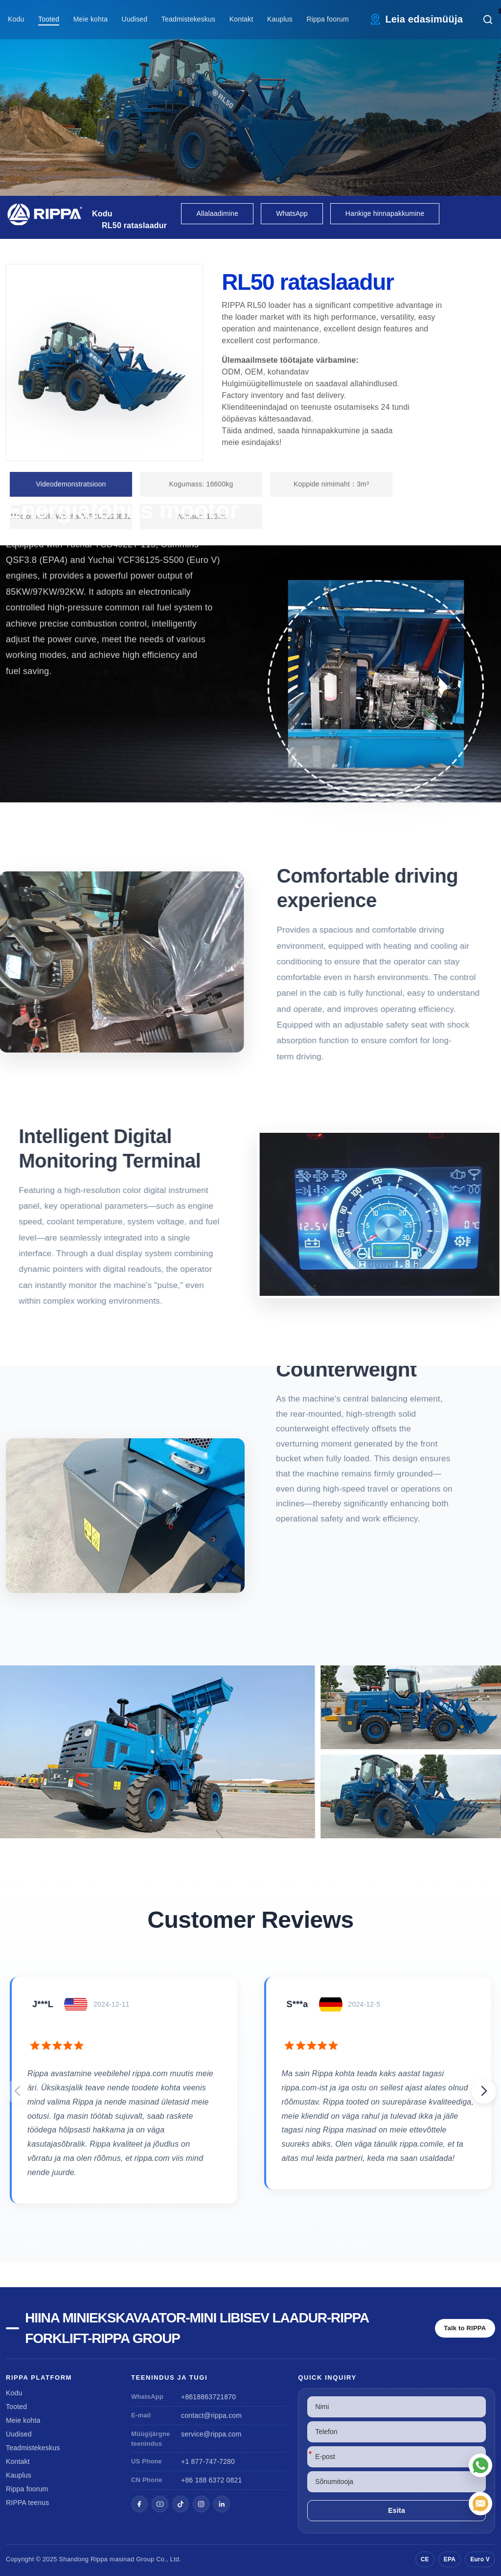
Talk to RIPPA (465, 2328)
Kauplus (280, 19)
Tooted (48, 19)
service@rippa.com (211, 2434)
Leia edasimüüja (424, 19)
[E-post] (480, 2503)
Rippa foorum (327, 19)
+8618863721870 (208, 2397)
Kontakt (241, 19)
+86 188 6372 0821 (211, 2480)
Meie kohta (90, 19)
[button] (484, 2091)
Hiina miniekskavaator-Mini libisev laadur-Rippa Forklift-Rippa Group (196, 2328)
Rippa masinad (112, 2559)
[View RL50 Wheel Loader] (250, 1752)
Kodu (16, 19)
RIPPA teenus (27, 2502)
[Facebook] (139, 2504)
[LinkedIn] (221, 2504)
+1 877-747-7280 (208, 2461)
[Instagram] (201, 2504)
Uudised (135, 19)
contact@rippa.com (211, 2415)
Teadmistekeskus (188, 19)
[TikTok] (180, 2504)
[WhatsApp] (480, 2465)
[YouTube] (160, 2504)
